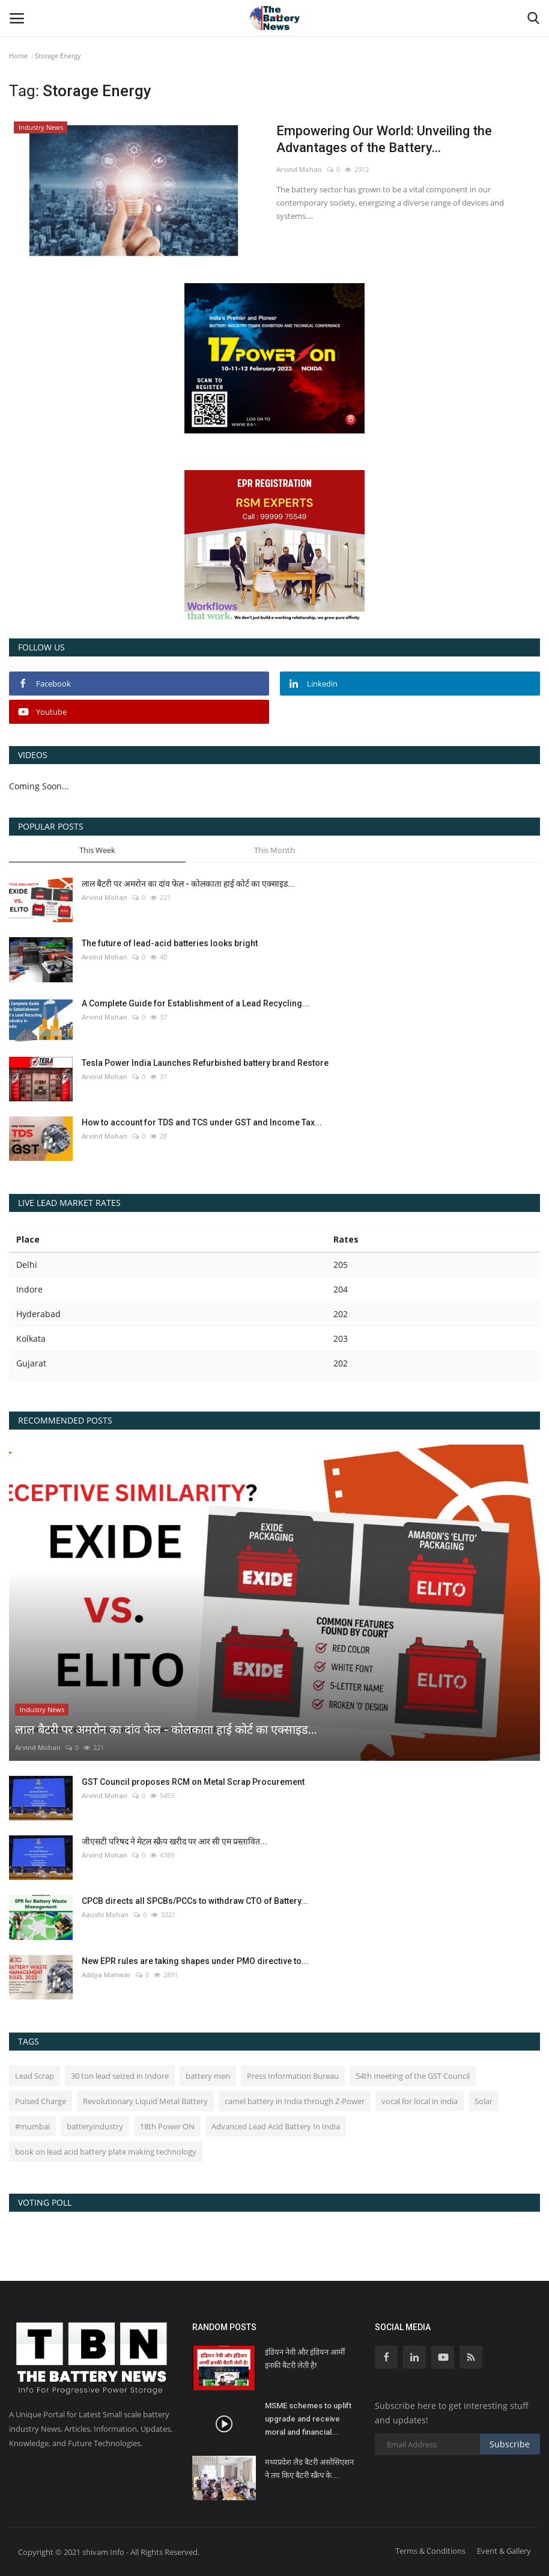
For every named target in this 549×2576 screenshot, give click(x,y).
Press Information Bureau (293, 2075)
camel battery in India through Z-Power (295, 2101)
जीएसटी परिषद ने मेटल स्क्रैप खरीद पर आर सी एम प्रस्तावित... (174, 1841)
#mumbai (32, 2126)
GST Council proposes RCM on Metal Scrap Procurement (193, 1782)
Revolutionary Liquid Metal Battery (145, 2101)
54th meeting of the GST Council (413, 2075)
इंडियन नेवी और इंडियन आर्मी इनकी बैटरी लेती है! (305, 2359)
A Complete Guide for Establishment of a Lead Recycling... (195, 1003)
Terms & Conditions (430, 2550)
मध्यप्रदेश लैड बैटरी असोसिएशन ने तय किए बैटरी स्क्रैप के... (309, 2469)
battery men (208, 2075)
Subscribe (510, 2444)
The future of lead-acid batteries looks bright (170, 943)
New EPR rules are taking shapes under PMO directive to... (195, 1961)
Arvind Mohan (299, 169)
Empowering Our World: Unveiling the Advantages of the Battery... (384, 139)
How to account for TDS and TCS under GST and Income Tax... (202, 1122)
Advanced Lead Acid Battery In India (275, 2126)
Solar (484, 2101)
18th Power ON (167, 2126)
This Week (97, 850)
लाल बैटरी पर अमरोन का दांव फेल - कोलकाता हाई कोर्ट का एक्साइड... (188, 884)
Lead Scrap (34, 2075)
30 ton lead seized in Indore (120, 2075)
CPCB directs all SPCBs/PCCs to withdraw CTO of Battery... (195, 1901)
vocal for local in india (419, 2101)
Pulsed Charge (40, 2101)
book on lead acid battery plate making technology (105, 2151)
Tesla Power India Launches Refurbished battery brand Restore (205, 1063)
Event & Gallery (504, 2550)
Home (18, 55)
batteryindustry (95, 2126)
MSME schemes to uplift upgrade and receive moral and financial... (308, 2419)
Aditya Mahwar (106, 1974)
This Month (274, 850)
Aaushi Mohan (105, 1914)
